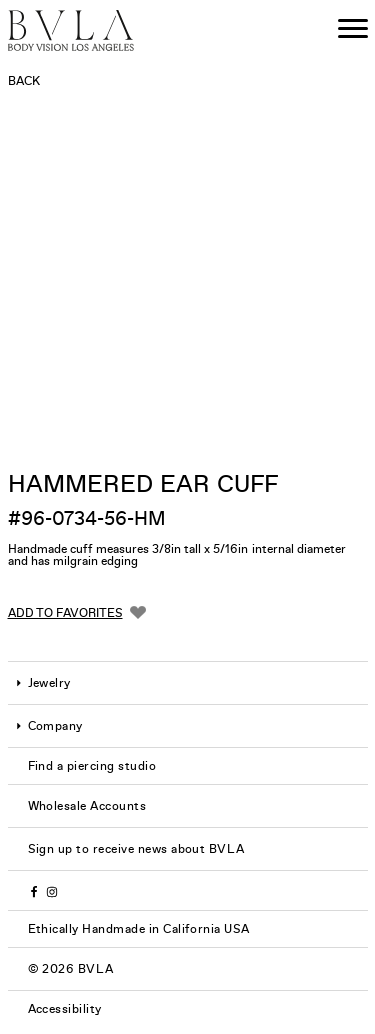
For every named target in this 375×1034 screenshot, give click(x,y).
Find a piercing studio (92, 766)
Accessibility (65, 1009)
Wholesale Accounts (87, 806)
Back (24, 81)
